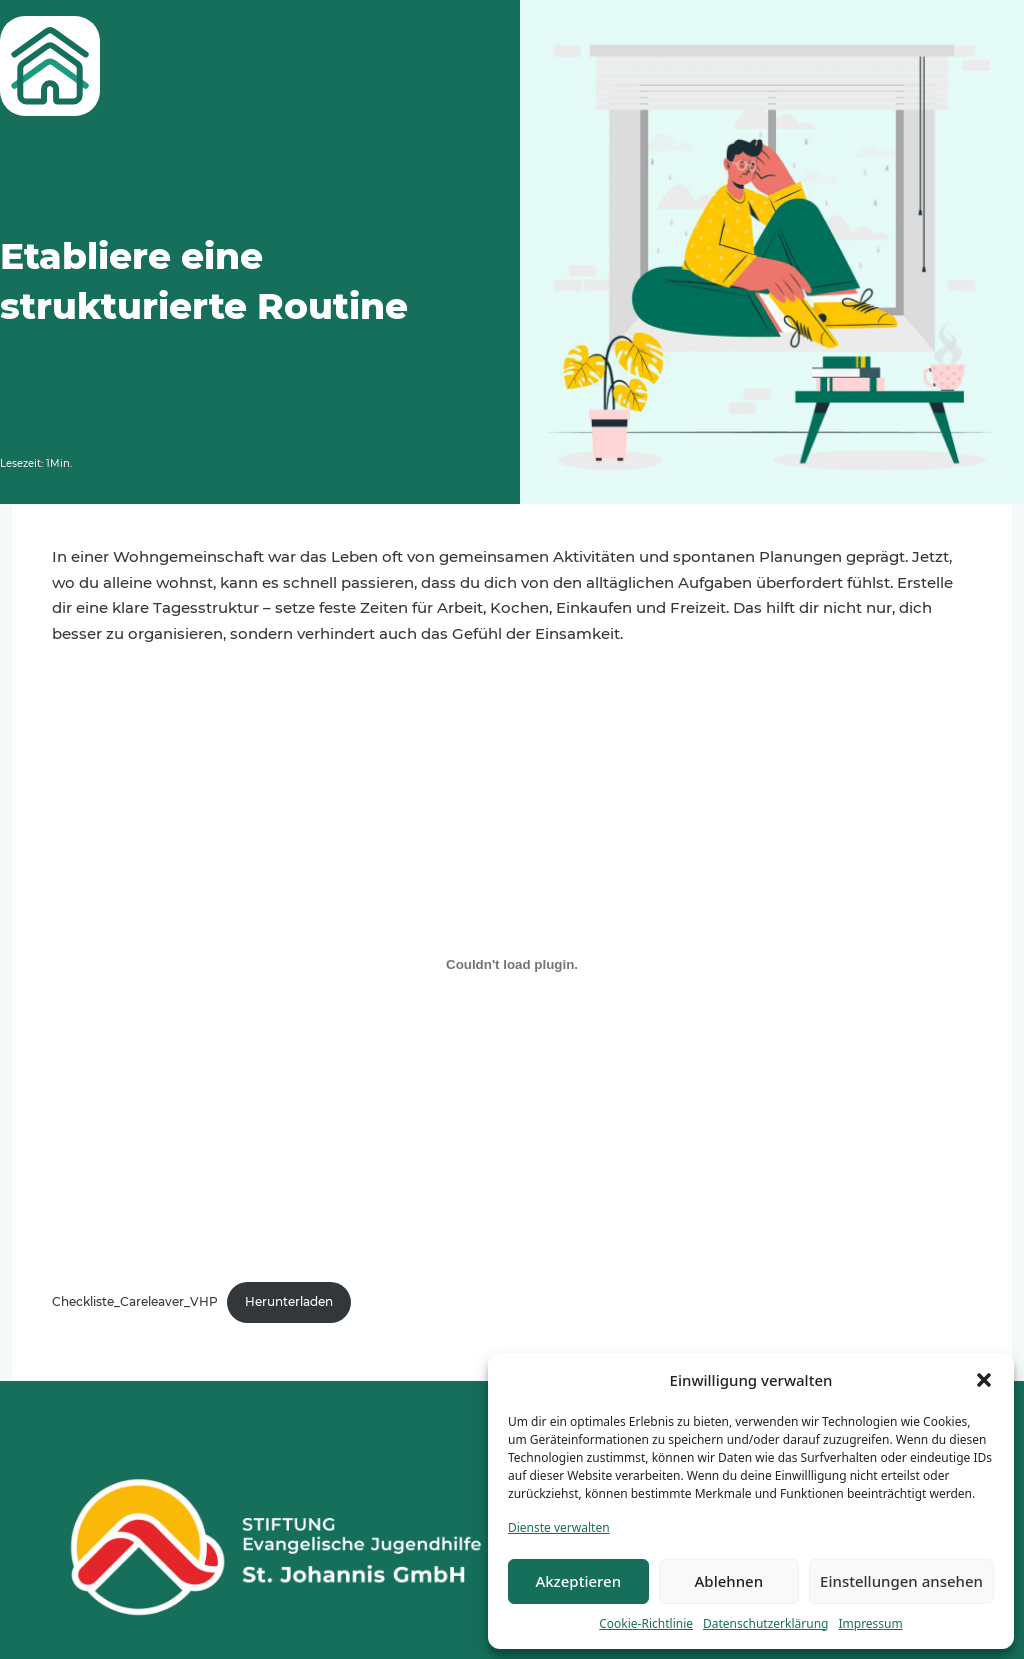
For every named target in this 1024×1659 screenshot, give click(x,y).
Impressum (870, 1623)
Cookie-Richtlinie (646, 1623)
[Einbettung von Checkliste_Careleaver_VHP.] (512, 964)
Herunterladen (289, 1301)
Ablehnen (729, 1581)
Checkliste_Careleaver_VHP (135, 1301)
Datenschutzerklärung (765, 1623)
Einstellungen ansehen (901, 1581)
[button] (984, 1380)
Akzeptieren (578, 1581)
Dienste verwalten (559, 1527)
